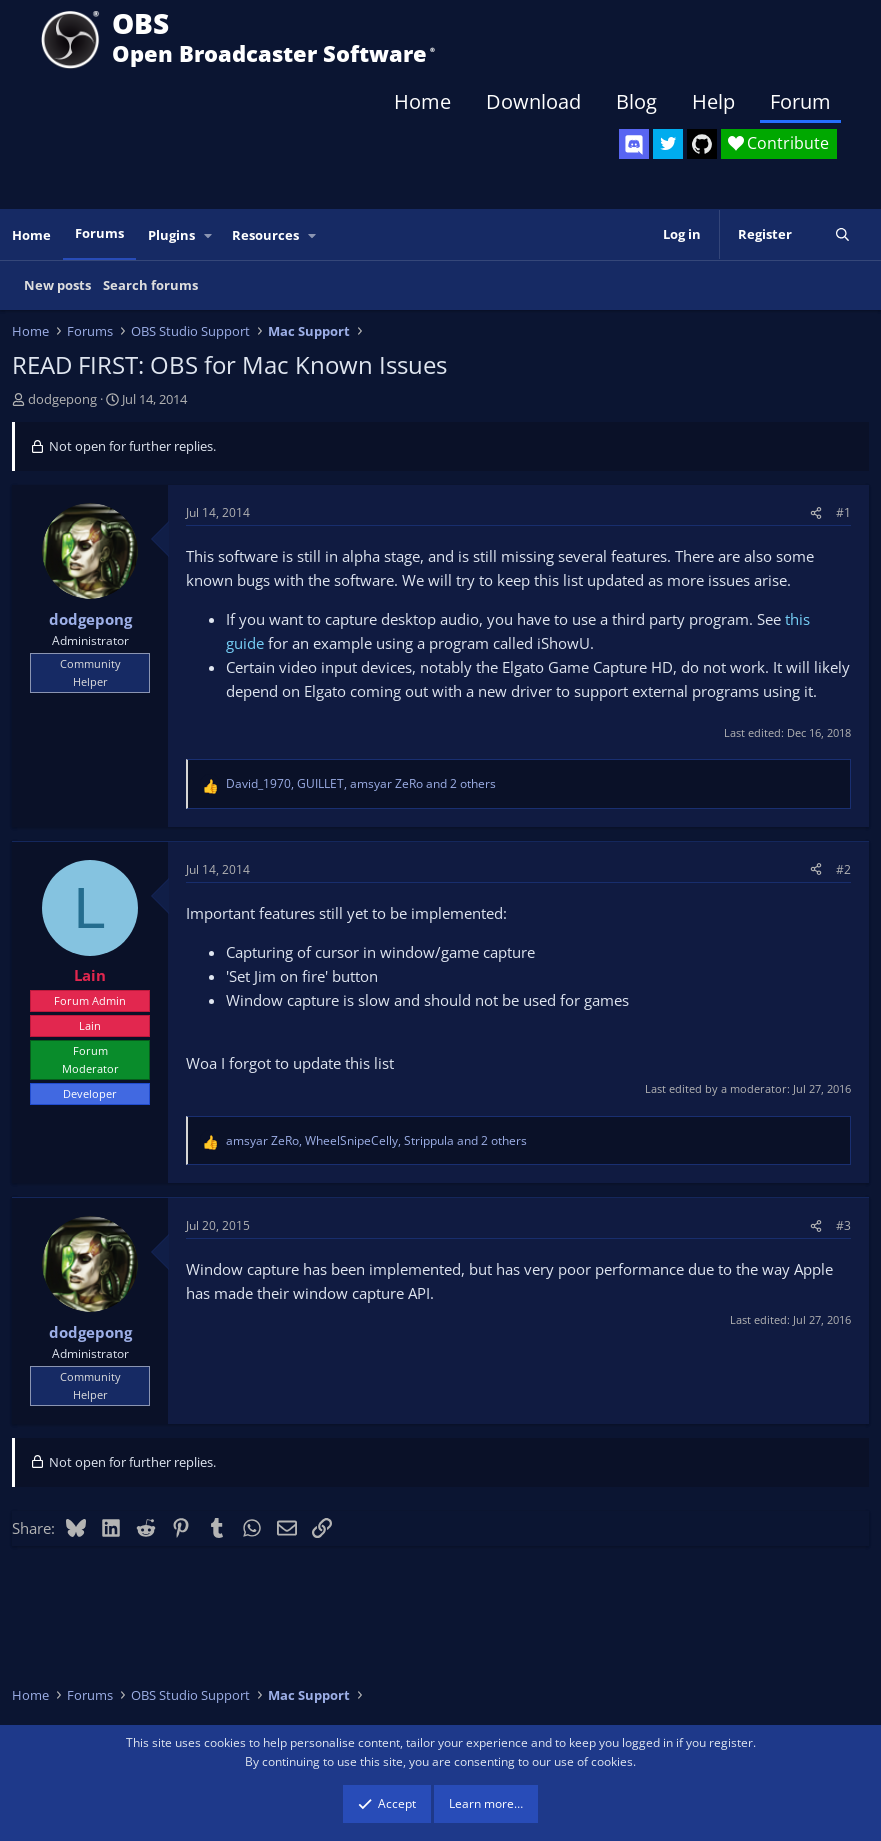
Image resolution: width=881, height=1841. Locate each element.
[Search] (842, 234)
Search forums (150, 285)
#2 (843, 869)
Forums (99, 233)
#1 (843, 512)
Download (533, 101)
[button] (209, 235)
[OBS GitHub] (702, 144)
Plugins (171, 235)
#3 (843, 1225)
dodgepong (62, 399)
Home (422, 101)
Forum (800, 101)
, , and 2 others (361, 783)
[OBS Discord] (634, 144)
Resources (265, 235)
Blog (636, 101)
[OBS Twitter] (668, 144)
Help (713, 101)
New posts (57, 285)
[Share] (816, 512)
